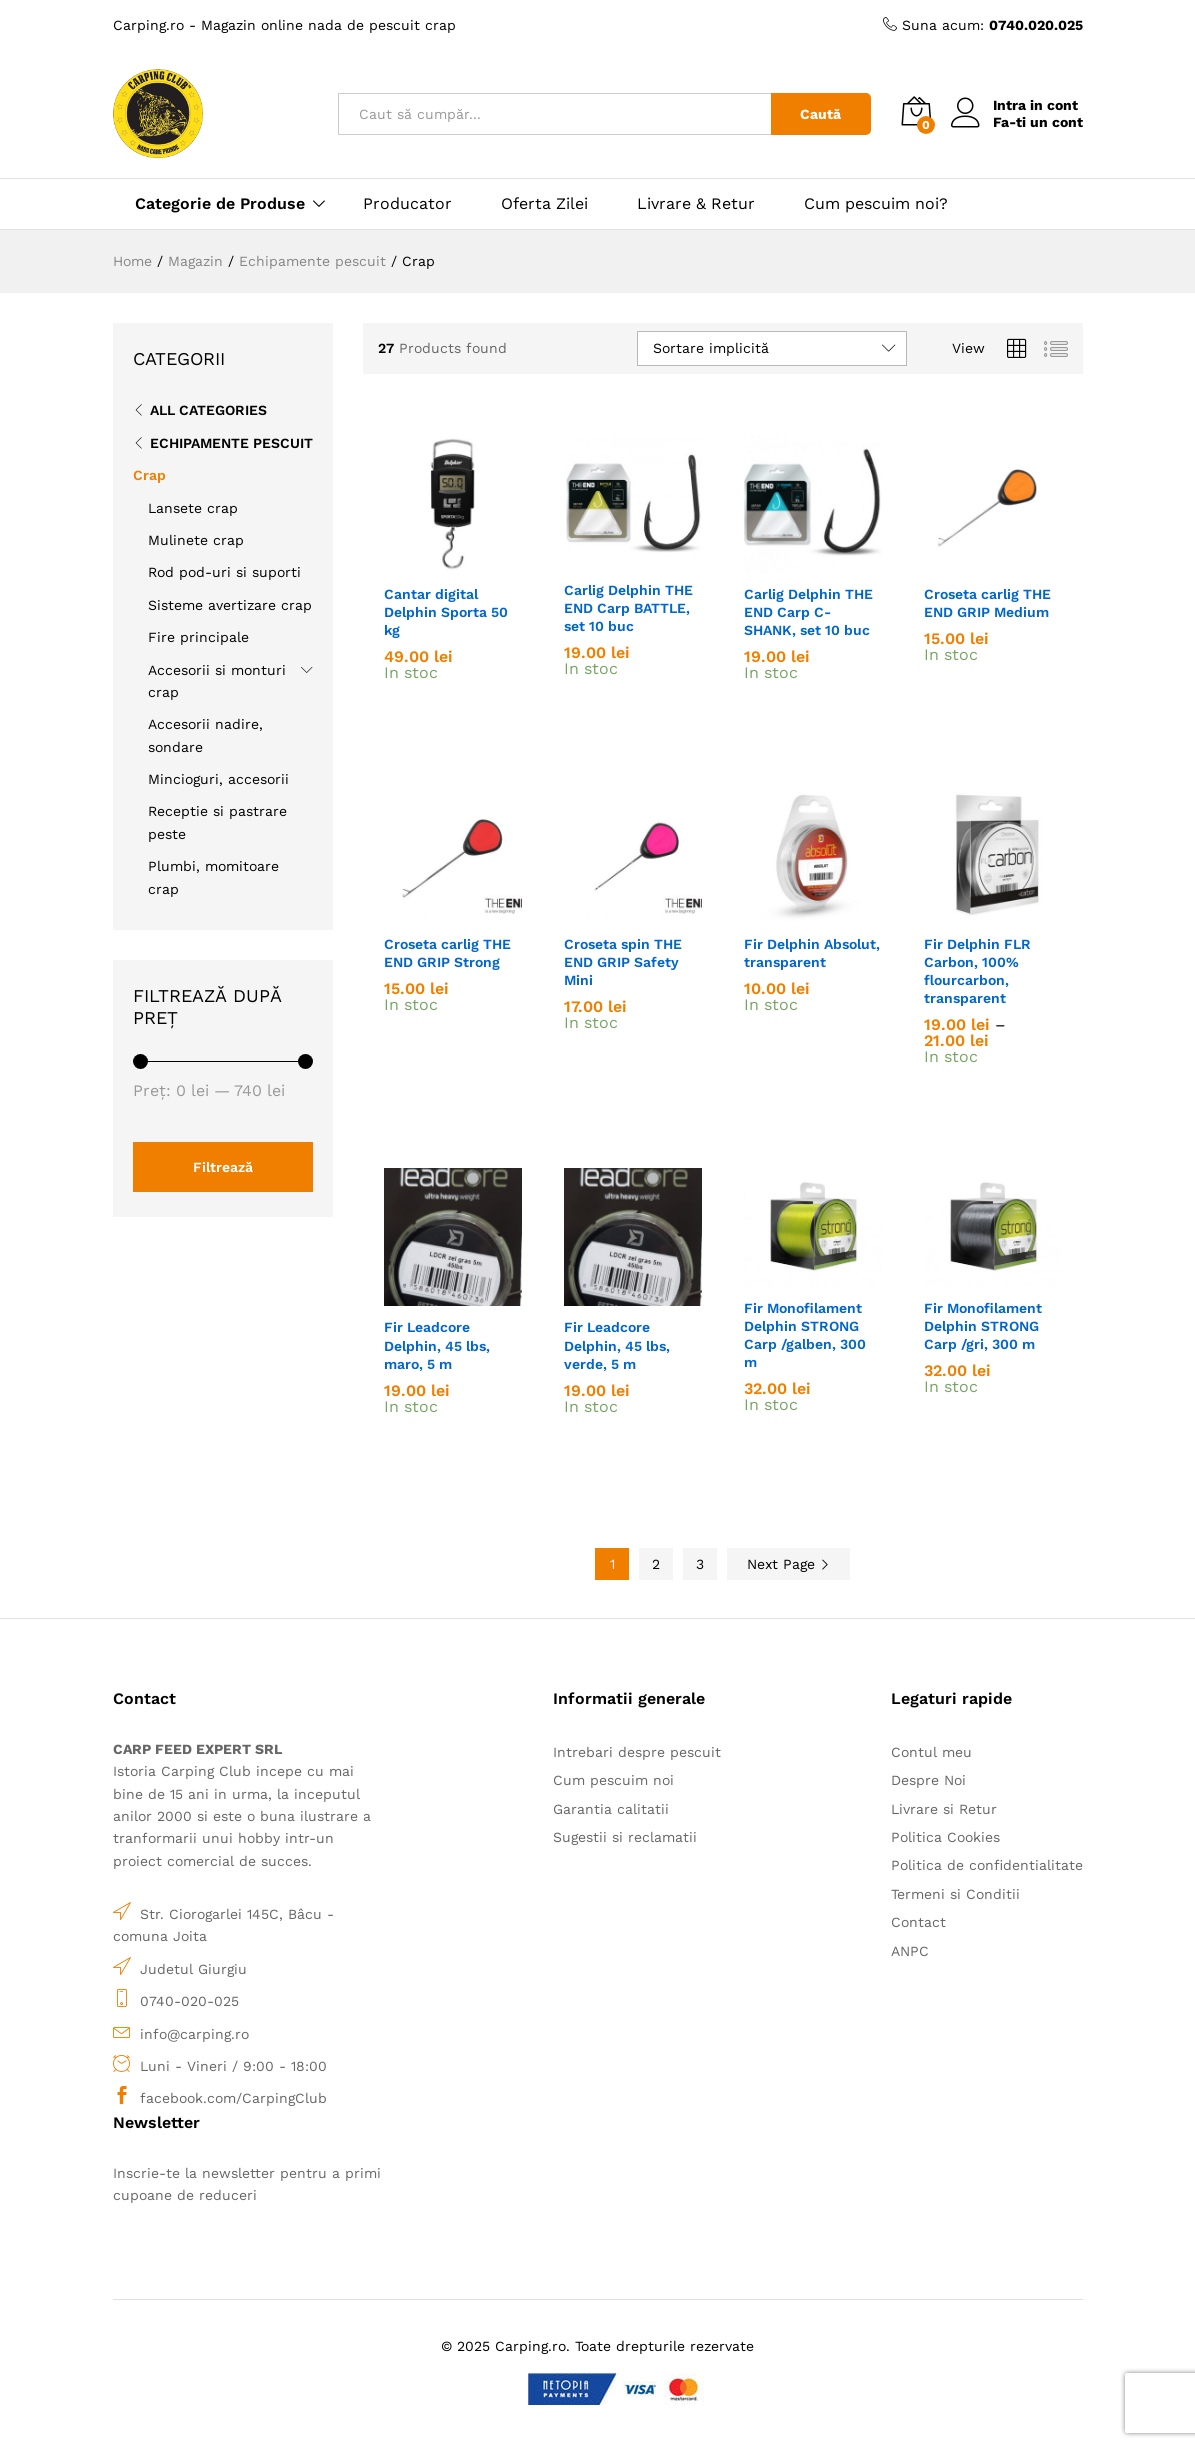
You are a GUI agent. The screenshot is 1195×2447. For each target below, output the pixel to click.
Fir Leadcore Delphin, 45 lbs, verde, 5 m (617, 1345)
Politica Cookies (945, 1837)
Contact (918, 1922)
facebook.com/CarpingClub (233, 2098)
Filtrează (223, 1167)
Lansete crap (193, 508)
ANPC (910, 1951)
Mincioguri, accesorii (218, 779)
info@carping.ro (194, 2034)
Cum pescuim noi (613, 1780)
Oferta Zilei (544, 204)
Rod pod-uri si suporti (224, 572)
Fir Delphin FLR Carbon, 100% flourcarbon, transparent (977, 971)
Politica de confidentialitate (987, 1865)
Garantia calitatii (611, 1809)
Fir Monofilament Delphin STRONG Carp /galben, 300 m (805, 1335)
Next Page (788, 1564)
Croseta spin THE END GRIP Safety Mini (623, 962)
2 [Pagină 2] (656, 1564)
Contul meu (931, 1752)
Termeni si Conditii (955, 1894)
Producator (407, 204)
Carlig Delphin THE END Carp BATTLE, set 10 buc (628, 608)
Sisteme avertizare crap (230, 605)
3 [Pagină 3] (700, 1564)
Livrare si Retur (944, 1809)
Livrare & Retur (696, 204)
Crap (149, 475)
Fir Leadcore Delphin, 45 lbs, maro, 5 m (437, 1345)
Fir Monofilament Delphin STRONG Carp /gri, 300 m (983, 1326)
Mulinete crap (196, 540)
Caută (820, 114)
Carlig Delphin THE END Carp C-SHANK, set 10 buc (808, 612)
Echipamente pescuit (231, 443)
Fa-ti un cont (1038, 122)
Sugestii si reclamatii (625, 1837)
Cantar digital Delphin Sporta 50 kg (446, 612)
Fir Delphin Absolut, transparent (812, 953)
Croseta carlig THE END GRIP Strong (447, 953)
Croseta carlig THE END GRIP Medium (987, 603)
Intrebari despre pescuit (637, 1752)
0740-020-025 (189, 2001)
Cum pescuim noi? (876, 204)
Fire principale (198, 637)
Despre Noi (928, 1780)
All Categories (208, 410)
